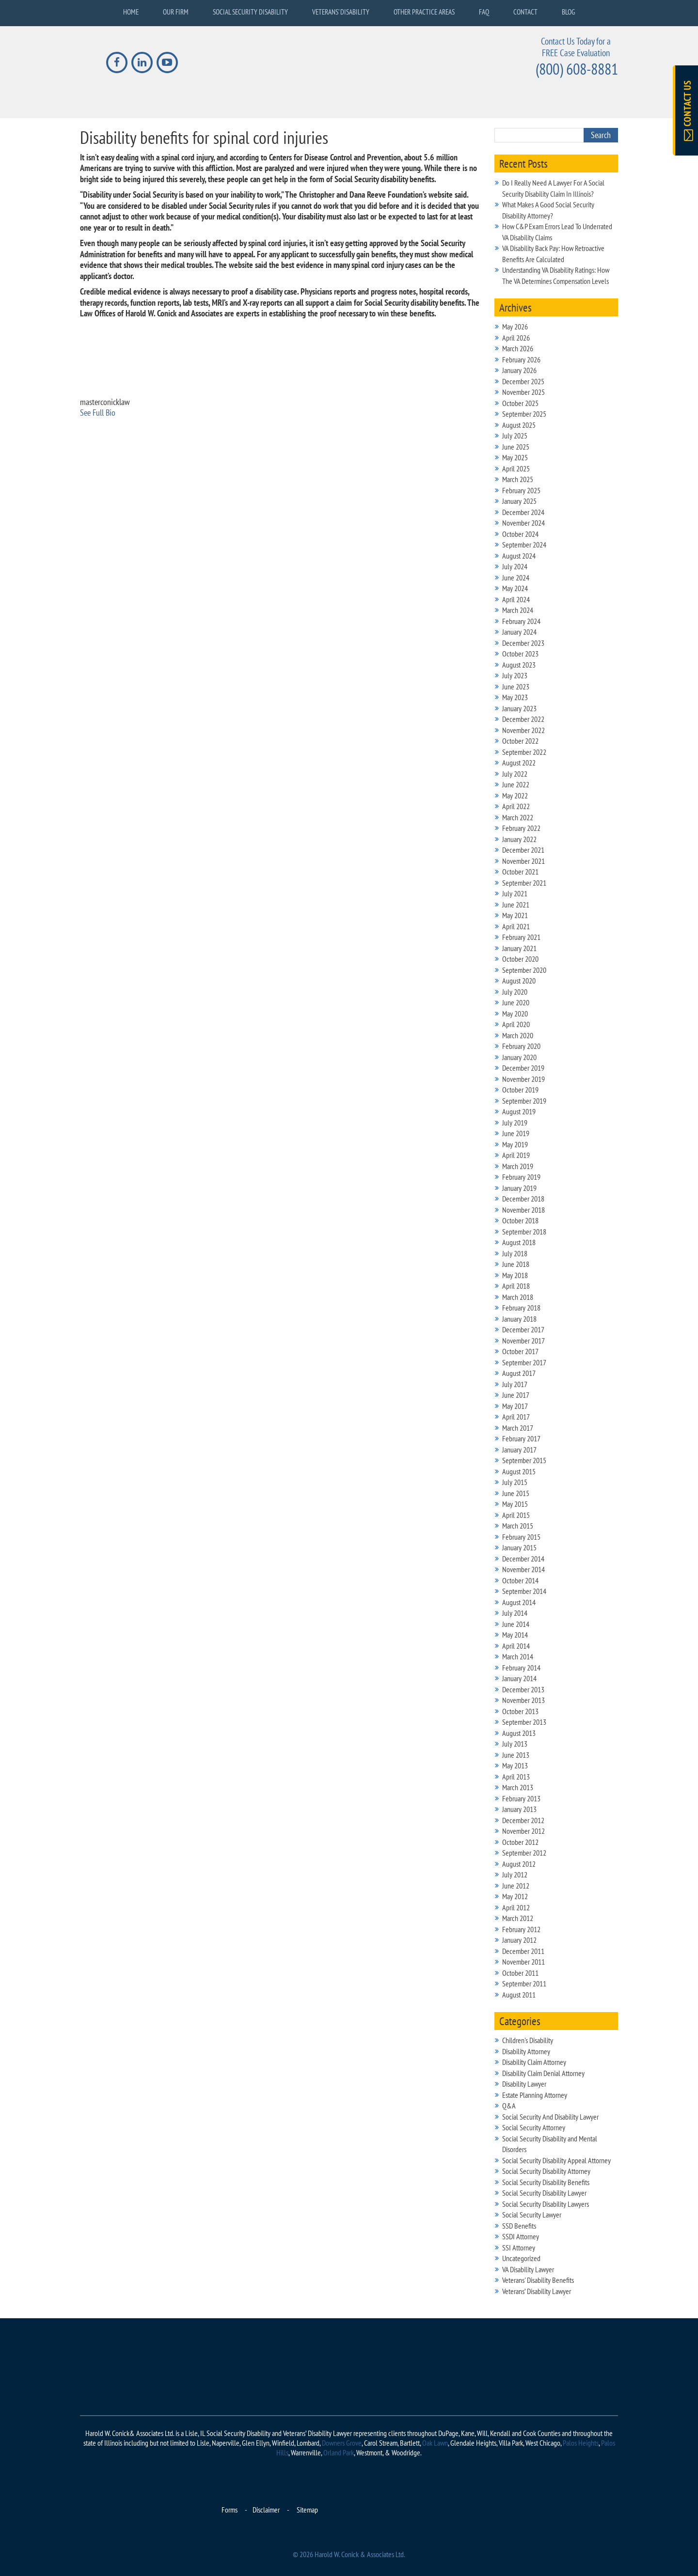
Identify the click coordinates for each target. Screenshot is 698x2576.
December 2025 (523, 381)
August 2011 (519, 1994)
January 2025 (519, 501)
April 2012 (516, 1907)
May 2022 (515, 795)
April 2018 (516, 1286)
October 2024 (520, 534)
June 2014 (515, 1624)
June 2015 (515, 1493)
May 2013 (515, 1765)
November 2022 (523, 730)
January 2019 (519, 1188)
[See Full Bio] (121, 412)
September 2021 (524, 883)
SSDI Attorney (520, 2236)
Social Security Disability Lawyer (544, 2193)
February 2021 (521, 937)
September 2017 (524, 1362)
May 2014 (515, 1634)
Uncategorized (521, 2258)
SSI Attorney (518, 2247)
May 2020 (515, 1013)
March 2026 (517, 348)
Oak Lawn (435, 2443)
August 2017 (519, 1373)
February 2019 (521, 1177)
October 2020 (520, 959)
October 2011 (520, 1973)
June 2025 (515, 447)
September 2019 (524, 1101)
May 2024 (515, 588)
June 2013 (515, 1755)
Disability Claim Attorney (534, 2062)
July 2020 (514, 992)
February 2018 (521, 1307)
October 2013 (520, 1711)
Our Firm (176, 11)
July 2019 (514, 1122)
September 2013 (524, 1722)
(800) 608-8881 (577, 69)
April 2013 (516, 1776)
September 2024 (524, 544)
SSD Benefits (519, 2226)
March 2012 (517, 1918)
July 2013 (514, 1744)
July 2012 (514, 1874)
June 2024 (515, 577)
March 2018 (517, 1297)
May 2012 (515, 1896)
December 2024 (523, 512)
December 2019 (523, 1068)
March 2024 (517, 610)
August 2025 (519, 425)
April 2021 (516, 926)
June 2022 (515, 784)
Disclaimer (266, 2509)
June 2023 (515, 686)
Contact (525, 11)
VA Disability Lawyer (528, 2269)
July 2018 (514, 1253)
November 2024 (523, 523)
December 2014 (523, 1558)
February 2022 (521, 828)
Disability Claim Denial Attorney (543, 2073)
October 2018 (520, 1220)
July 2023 (514, 675)
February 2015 (521, 1537)
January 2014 (519, 1678)
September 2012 (524, 1853)
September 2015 (524, 1460)
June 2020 (515, 1002)
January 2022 (519, 839)
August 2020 (519, 980)
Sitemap (307, 2509)
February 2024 (521, 621)
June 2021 (515, 904)
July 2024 (514, 566)
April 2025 (516, 468)
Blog (568, 11)
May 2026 (515, 326)
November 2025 (523, 392)
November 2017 (523, 1340)
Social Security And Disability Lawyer (550, 2117)
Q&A (509, 2105)
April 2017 (516, 1416)
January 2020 (519, 1057)
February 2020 (521, 1046)
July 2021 (514, 893)
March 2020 (517, 1035)
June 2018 (515, 1264)
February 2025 (521, 490)
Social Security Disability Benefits (545, 2182)
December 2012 (523, 1820)
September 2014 (524, 1591)
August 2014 (519, 1602)
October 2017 (520, 1351)
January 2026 (519, 370)
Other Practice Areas (424, 11)
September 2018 (524, 1231)
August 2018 (519, 1242)
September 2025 (524, 414)
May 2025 (515, 457)
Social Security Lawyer (531, 2214)
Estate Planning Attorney (534, 2095)
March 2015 (517, 1525)
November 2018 (523, 1210)
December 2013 (523, 1689)
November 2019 (523, 1079)
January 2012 (519, 1940)
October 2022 (520, 741)
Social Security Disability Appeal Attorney (556, 2160)
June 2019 (515, 1133)
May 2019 (515, 1144)
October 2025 (520, 403)
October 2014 (520, 1580)
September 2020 (524, 970)
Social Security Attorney (533, 2127)
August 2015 (519, 1471)
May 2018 (515, 1275)
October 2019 (520, 1089)
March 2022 (517, 817)
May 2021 (515, 915)
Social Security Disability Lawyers (545, 2204)
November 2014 (523, 1569)
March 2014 (517, 1656)
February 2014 (521, 1667)
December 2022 (523, 719)
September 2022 (524, 752)
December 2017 (523, 1329)
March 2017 (517, 1428)
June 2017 (515, 1395)
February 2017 (521, 1438)
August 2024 (519, 556)
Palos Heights (581, 2443)
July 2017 (514, 1384)
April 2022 (516, 806)
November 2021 (523, 861)
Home (131, 11)
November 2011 (523, 1962)
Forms (230, 2509)
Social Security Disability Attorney (546, 2171)
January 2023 (519, 708)
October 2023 (520, 653)
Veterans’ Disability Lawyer (536, 2291)
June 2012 (515, 1885)
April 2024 (516, 599)
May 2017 (515, 1406)
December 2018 (523, 1198)
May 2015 (515, 1504)
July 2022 (514, 774)
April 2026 (516, 338)
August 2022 (519, 762)
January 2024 (519, 632)
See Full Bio (97, 412)
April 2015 (516, 1515)
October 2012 (520, 1842)
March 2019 (517, 1166)
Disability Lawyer (524, 2084)
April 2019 (516, 1155)
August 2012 (519, 1864)
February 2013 (521, 1798)
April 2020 (516, 1024)
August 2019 (519, 1111)
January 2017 (519, 1449)
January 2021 (519, 948)
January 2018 (519, 1319)
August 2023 (519, 665)
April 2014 (516, 1646)
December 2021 (523, 850)
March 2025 (517, 479)
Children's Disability (527, 2040)
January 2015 (519, 1547)
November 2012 (523, 1831)
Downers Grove (342, 2443)
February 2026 (521, 359)
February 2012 (521, 1929)
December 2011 (523, 1951)
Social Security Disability (250, 11)
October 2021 (520, 871)
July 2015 (514, 1482)
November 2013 (523, 1700)
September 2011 (524, 1983)
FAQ (484, 11)
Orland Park (338, 2452)
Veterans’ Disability (340, 11)
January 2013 (519, 1809)
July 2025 (514, 435)
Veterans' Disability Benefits (538, 2280)
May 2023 (515, 697)
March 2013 (517, 1787)
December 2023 (523, 643)
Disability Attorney (526, 2051)
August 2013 (519, 1733)
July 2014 (514, 1613)
